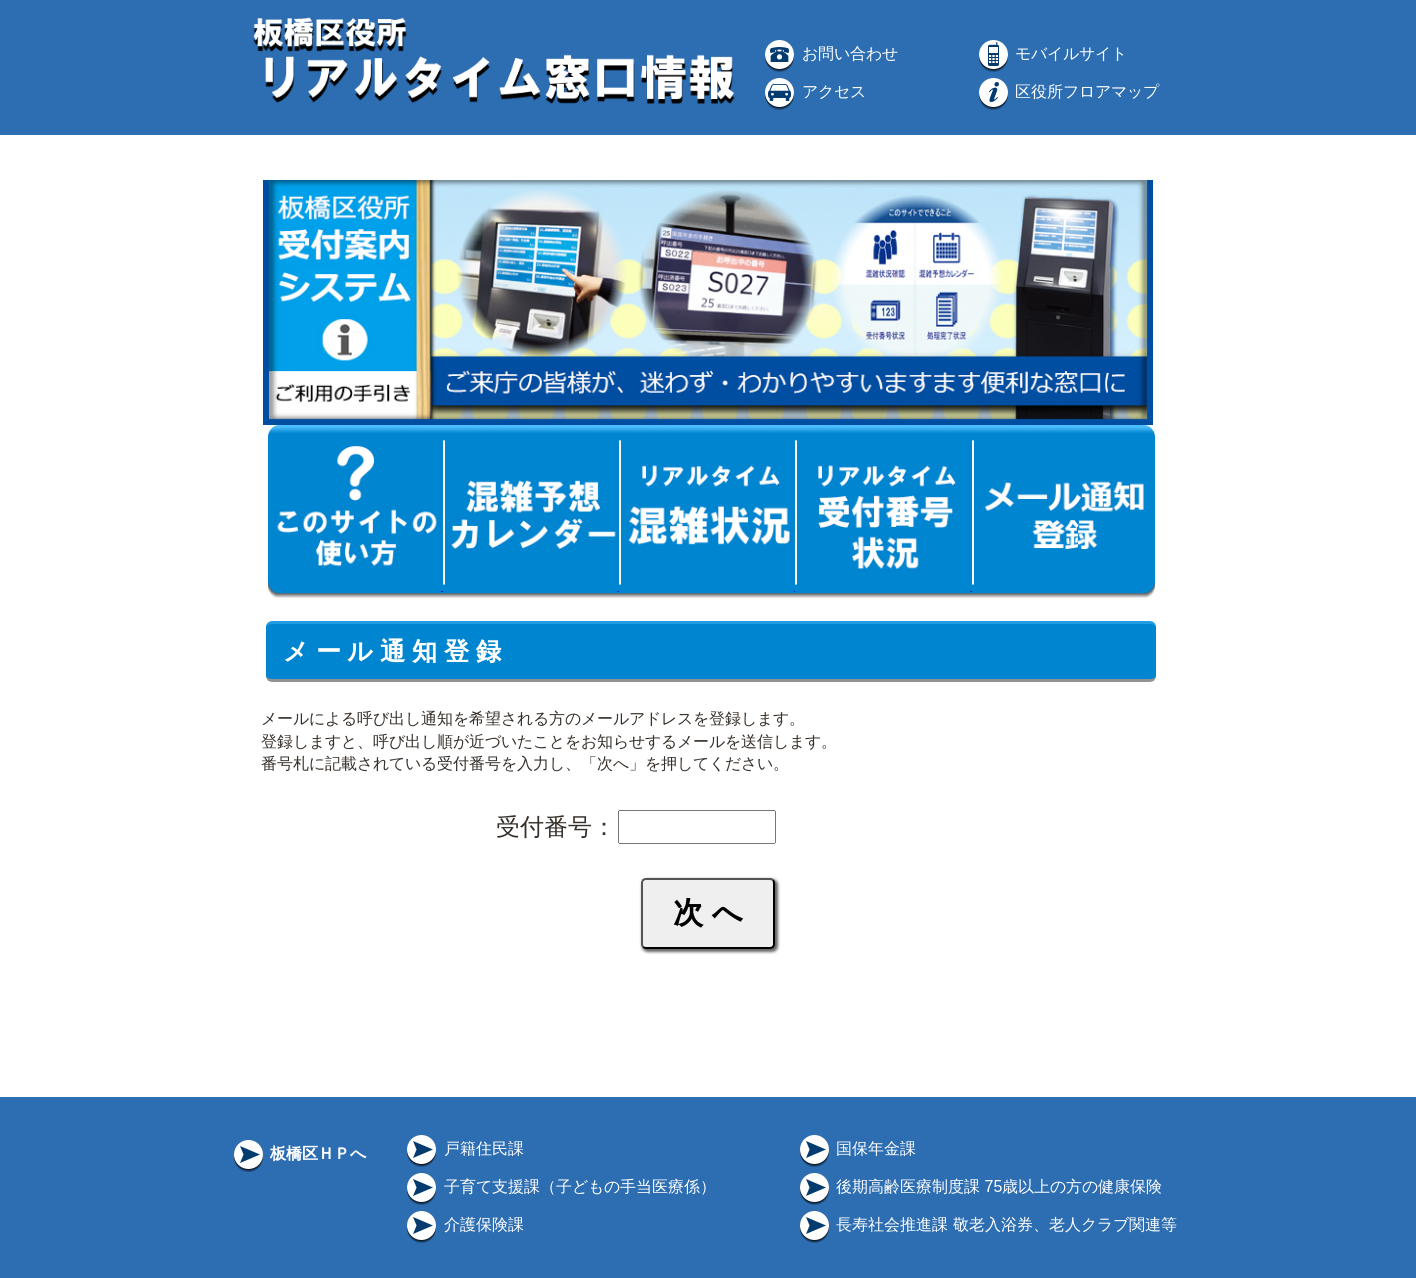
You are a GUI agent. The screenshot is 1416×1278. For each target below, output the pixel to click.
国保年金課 (856, 1148)
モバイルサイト (1051, 53)
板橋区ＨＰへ (298, 1153)
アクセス (813, 91)
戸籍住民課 (463, 1148)
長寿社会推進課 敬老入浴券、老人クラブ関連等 (986, 1224)
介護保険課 (463, 1224)
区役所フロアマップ (1067, 91)
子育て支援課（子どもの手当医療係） (559, 1186)
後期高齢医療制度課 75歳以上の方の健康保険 (979, 1186)
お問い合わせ (829, 53)
